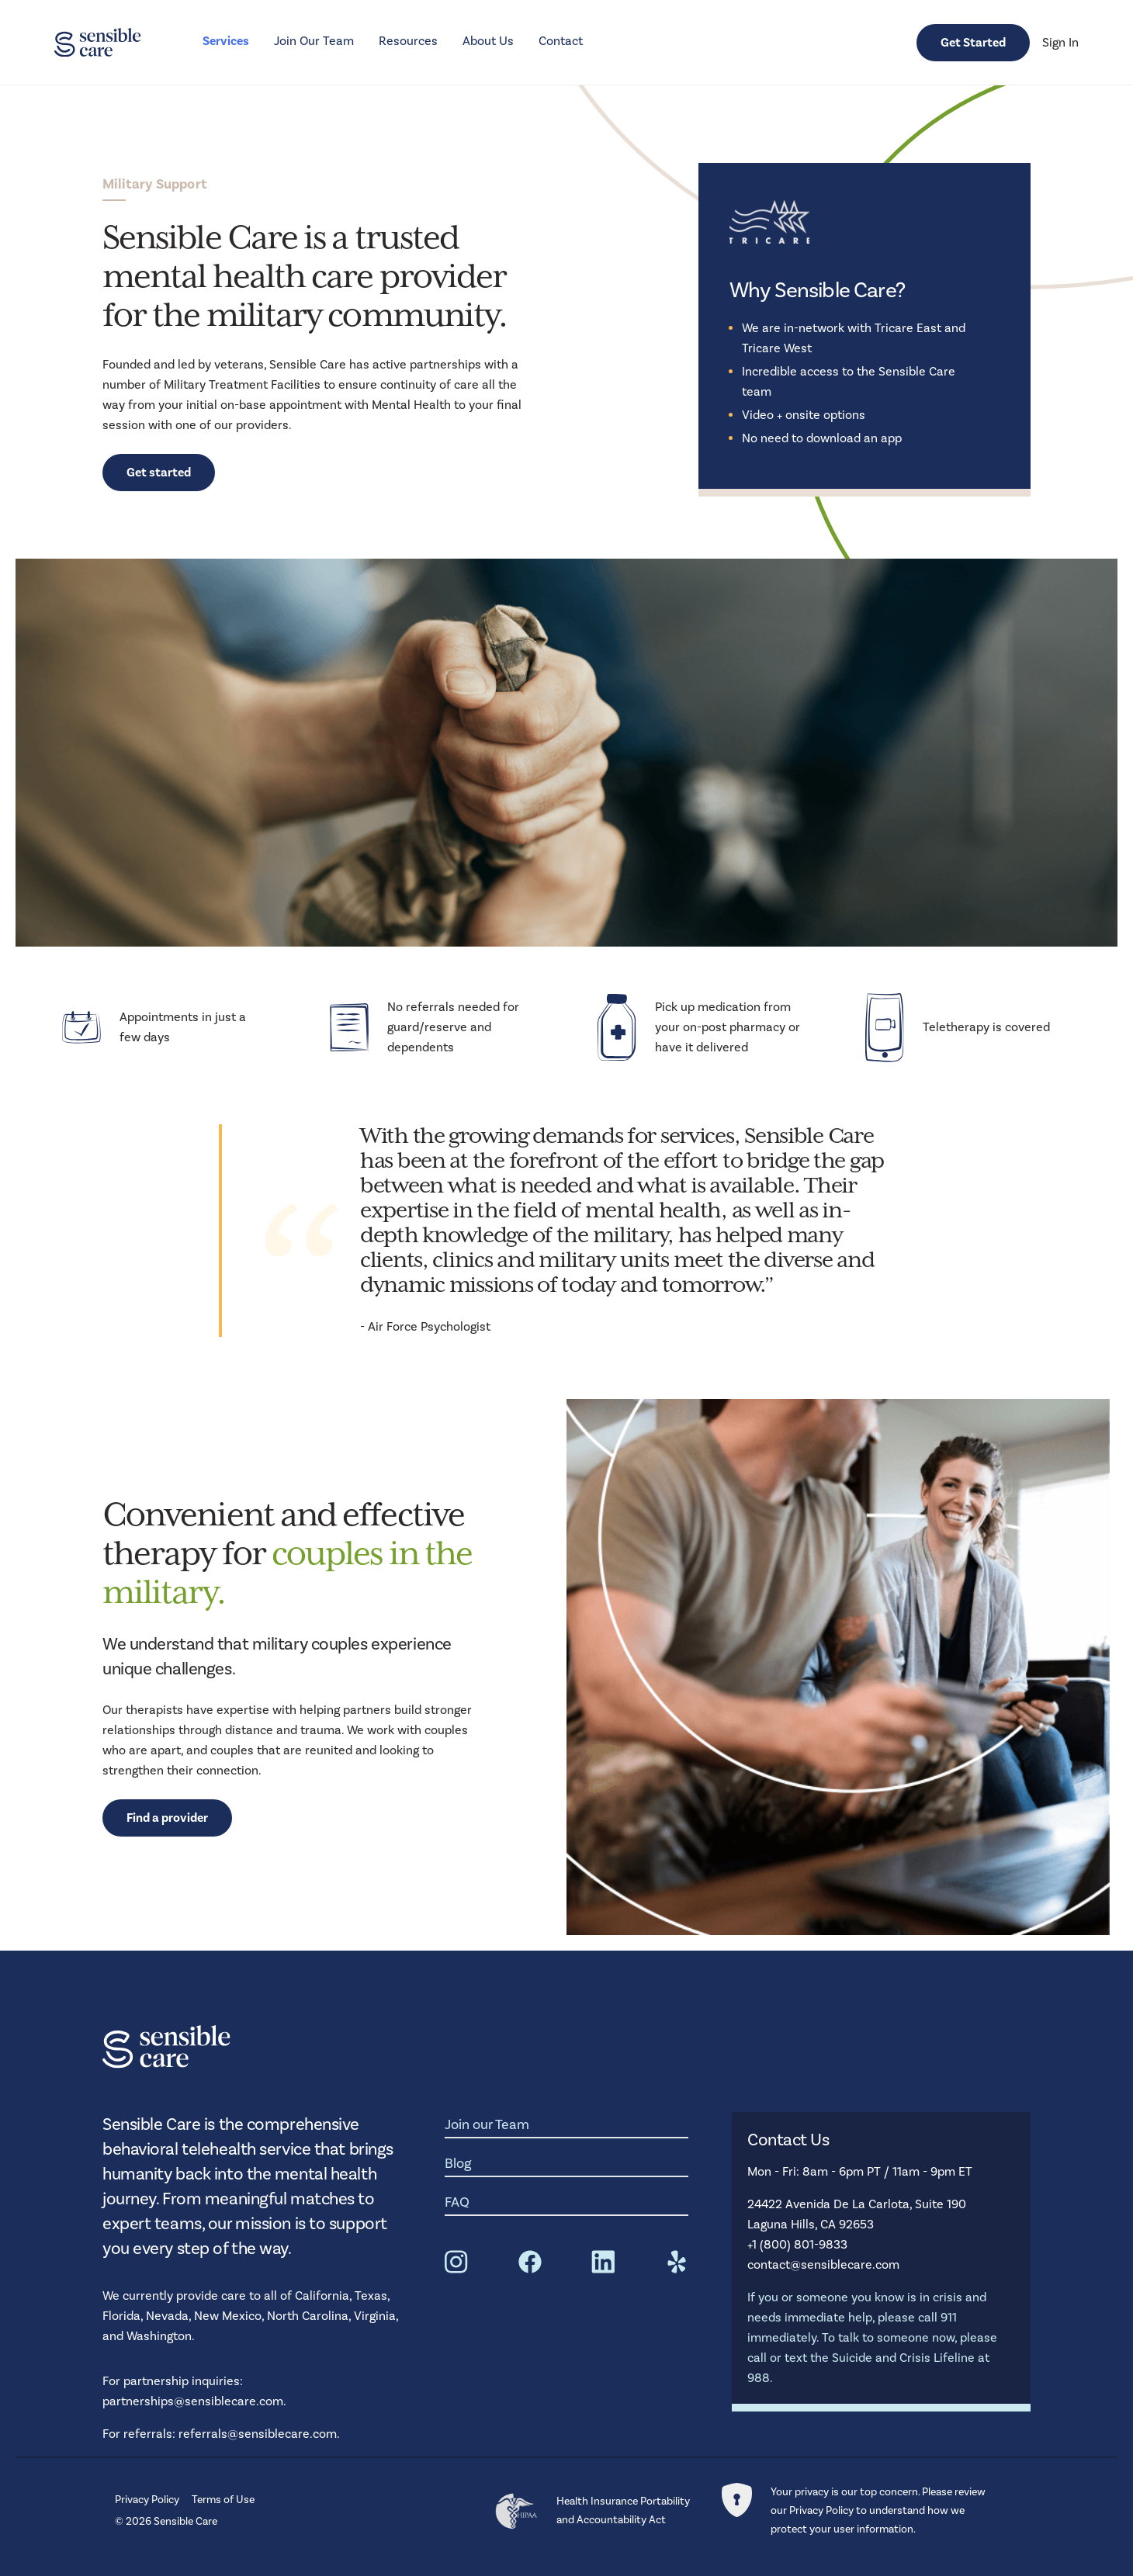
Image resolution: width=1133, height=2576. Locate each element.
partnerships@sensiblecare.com (192, 2401)
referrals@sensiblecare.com (257, 2433)
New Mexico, (230, 2315)
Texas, (372, 2295)
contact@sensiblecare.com (823, 2264)
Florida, (124, 2315)
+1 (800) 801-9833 (797, 2244)
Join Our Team (314, 40)
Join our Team (487, 2124)
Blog (458, 2163)
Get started (158, 472)
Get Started (973, 42)
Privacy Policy (147, 2499)
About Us (488, 40)
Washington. (160, 2335)
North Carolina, (310, 2315)
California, (325, 2295)
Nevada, (170, 2315)
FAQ (457, 2202)
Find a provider (167, 1818)
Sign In (1060, 42)
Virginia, (376, 2315)
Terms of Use (223, 2499)
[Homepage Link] (97, 42)
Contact (561, 40)
